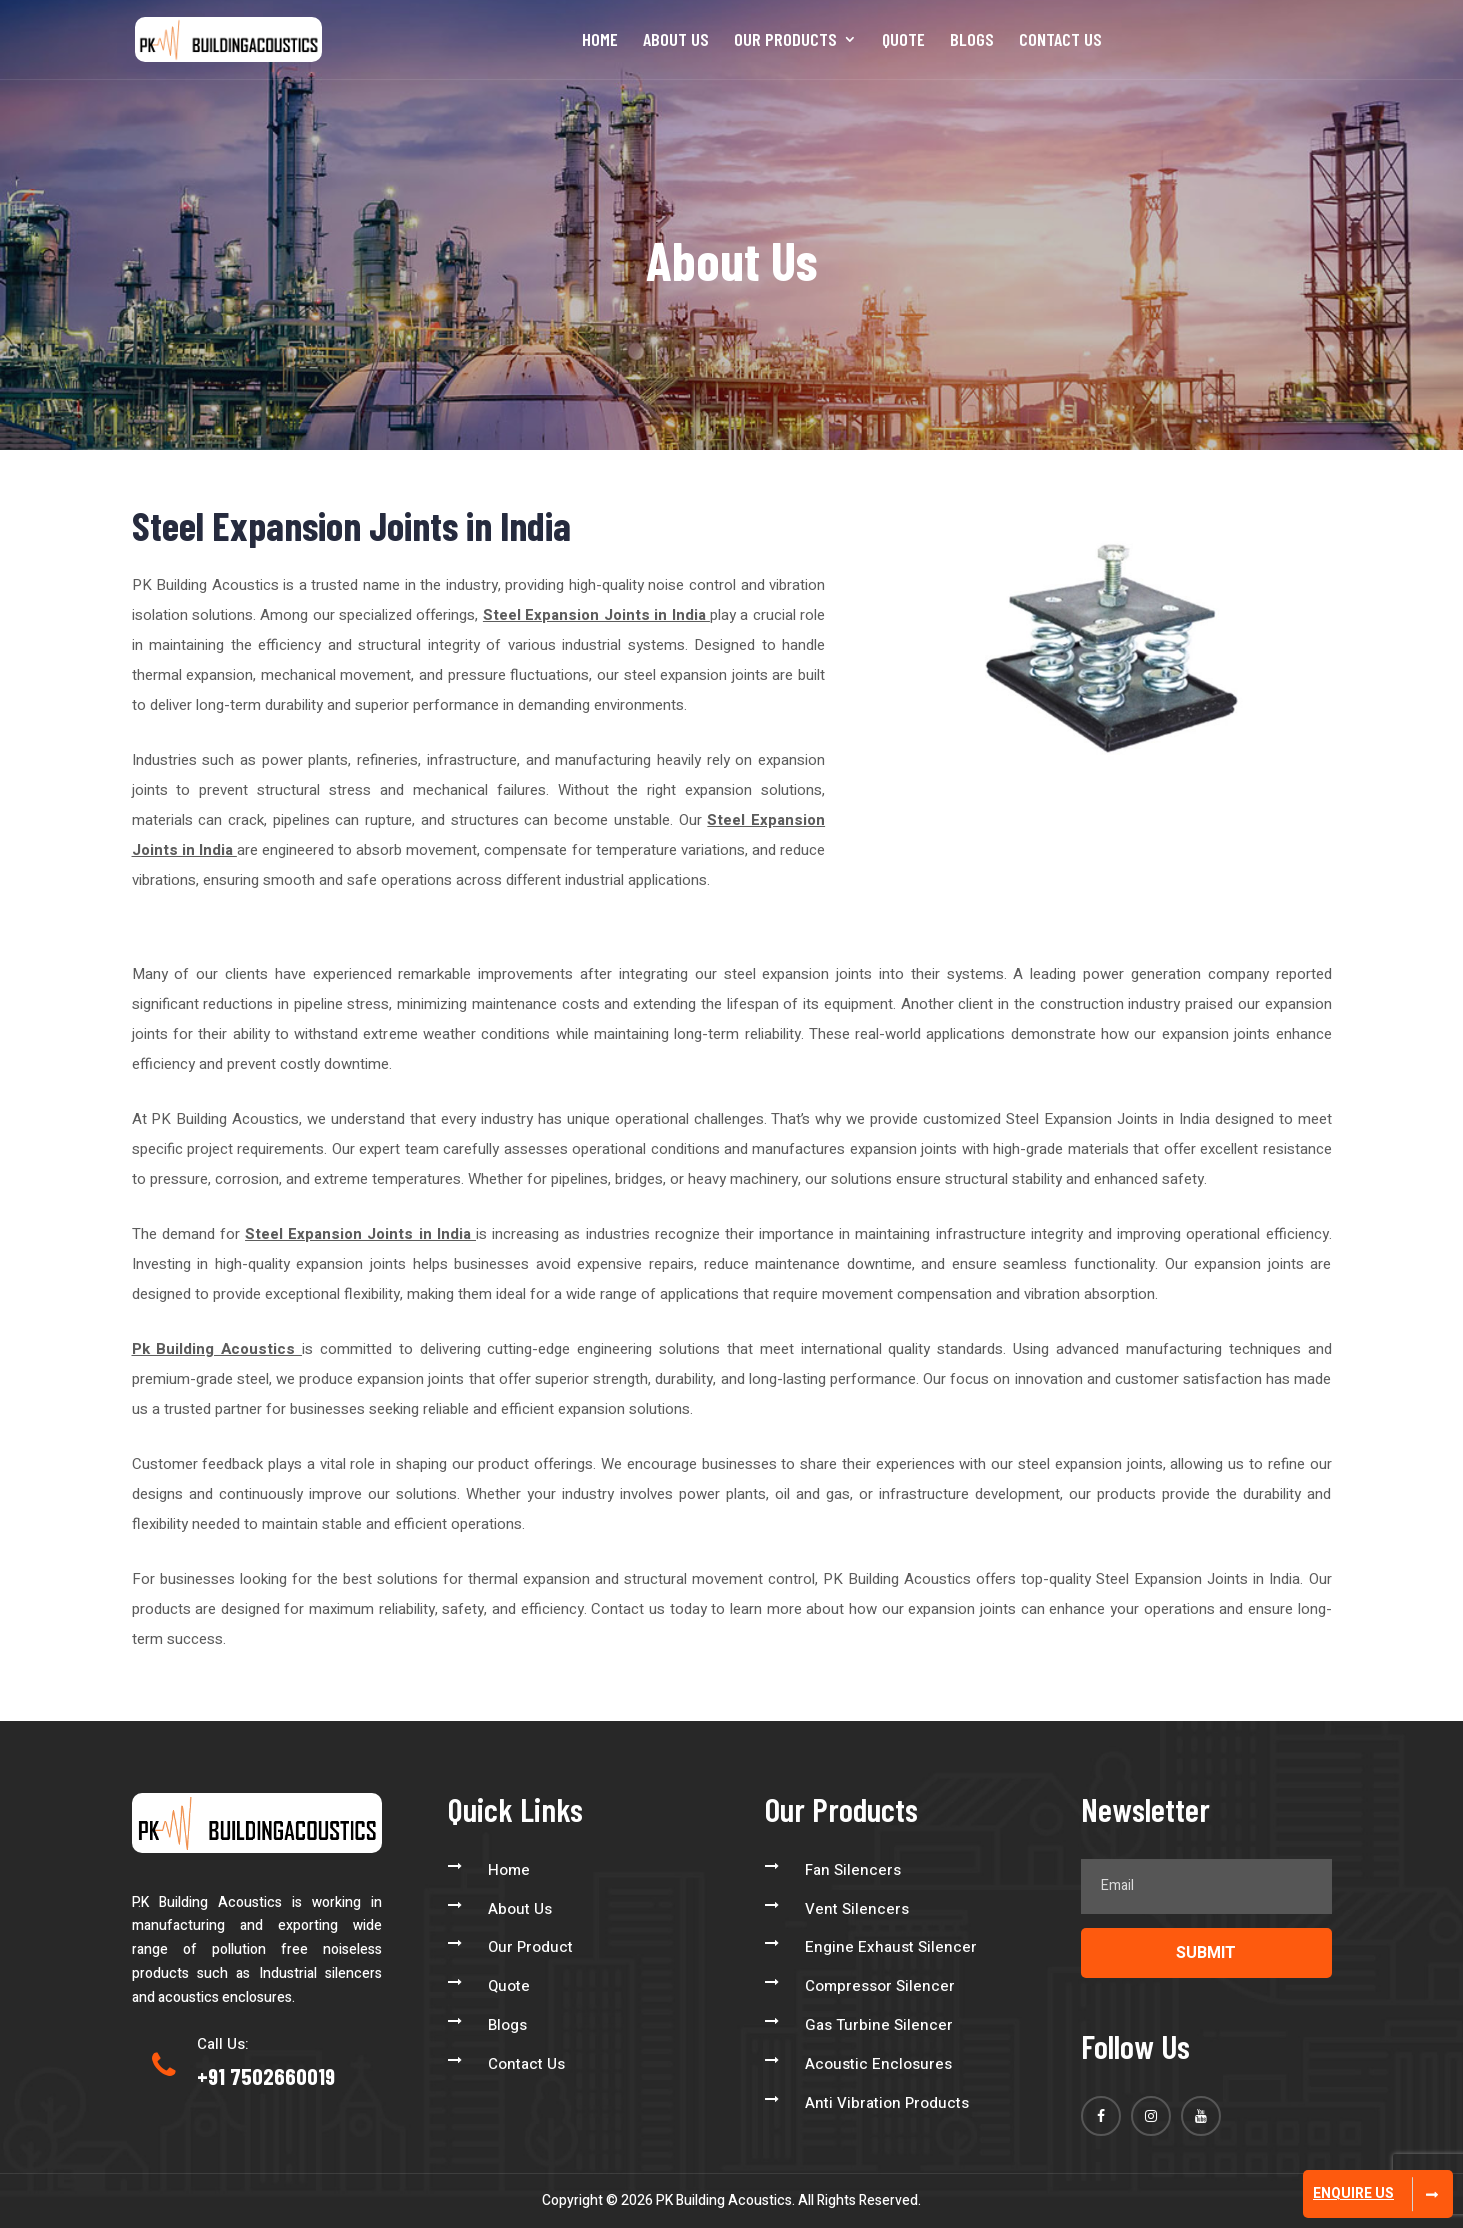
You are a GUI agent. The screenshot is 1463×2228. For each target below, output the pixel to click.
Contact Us (1060, 41)
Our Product (530, 1947)
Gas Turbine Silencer (879, 2025)
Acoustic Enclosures (878, 2064)
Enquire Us (1353, 2193)
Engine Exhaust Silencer (891, 1947)
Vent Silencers (857, 1909)
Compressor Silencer (880, 1986)
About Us (676, 41)
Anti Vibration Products (887, 2103)
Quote (903, 41)
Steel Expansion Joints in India (596, 615)
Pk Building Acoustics (217, 1349)
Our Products (785, 41)
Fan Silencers (853, 1870)
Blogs (972, 41)
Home (600, 41)
